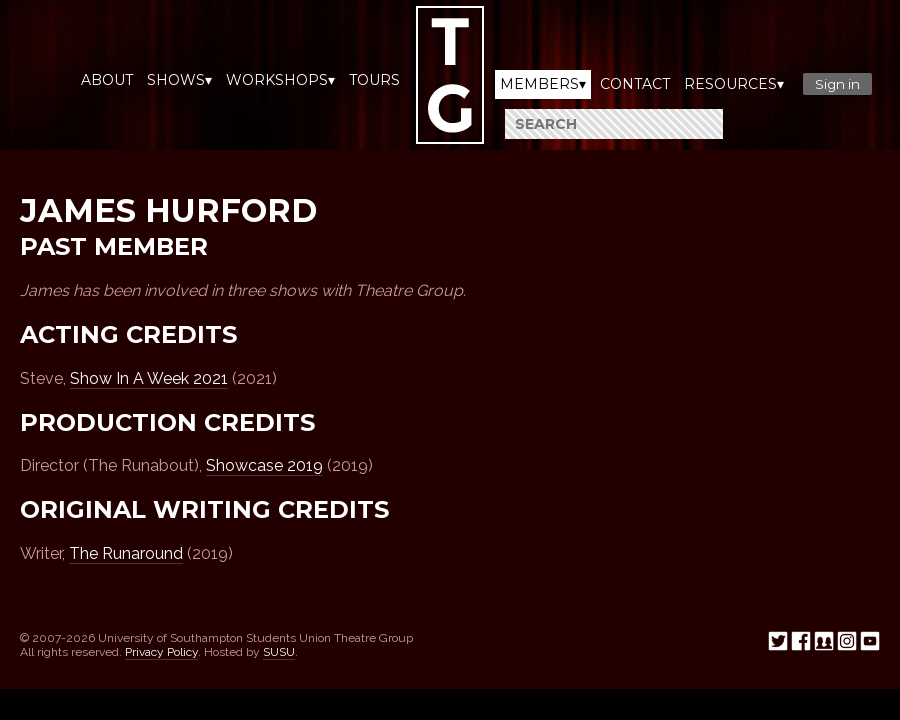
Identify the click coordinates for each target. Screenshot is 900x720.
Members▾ (543, 84)
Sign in (837, 84)
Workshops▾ (280, 80)
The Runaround (126, 553)
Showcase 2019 (264, 465)
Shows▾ (179, 80)
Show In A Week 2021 (149, 378)
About (107, 80)
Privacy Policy (161, 652)
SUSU (279, 652)
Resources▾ (734, 84)
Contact (635, 84)
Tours (374, 80)
